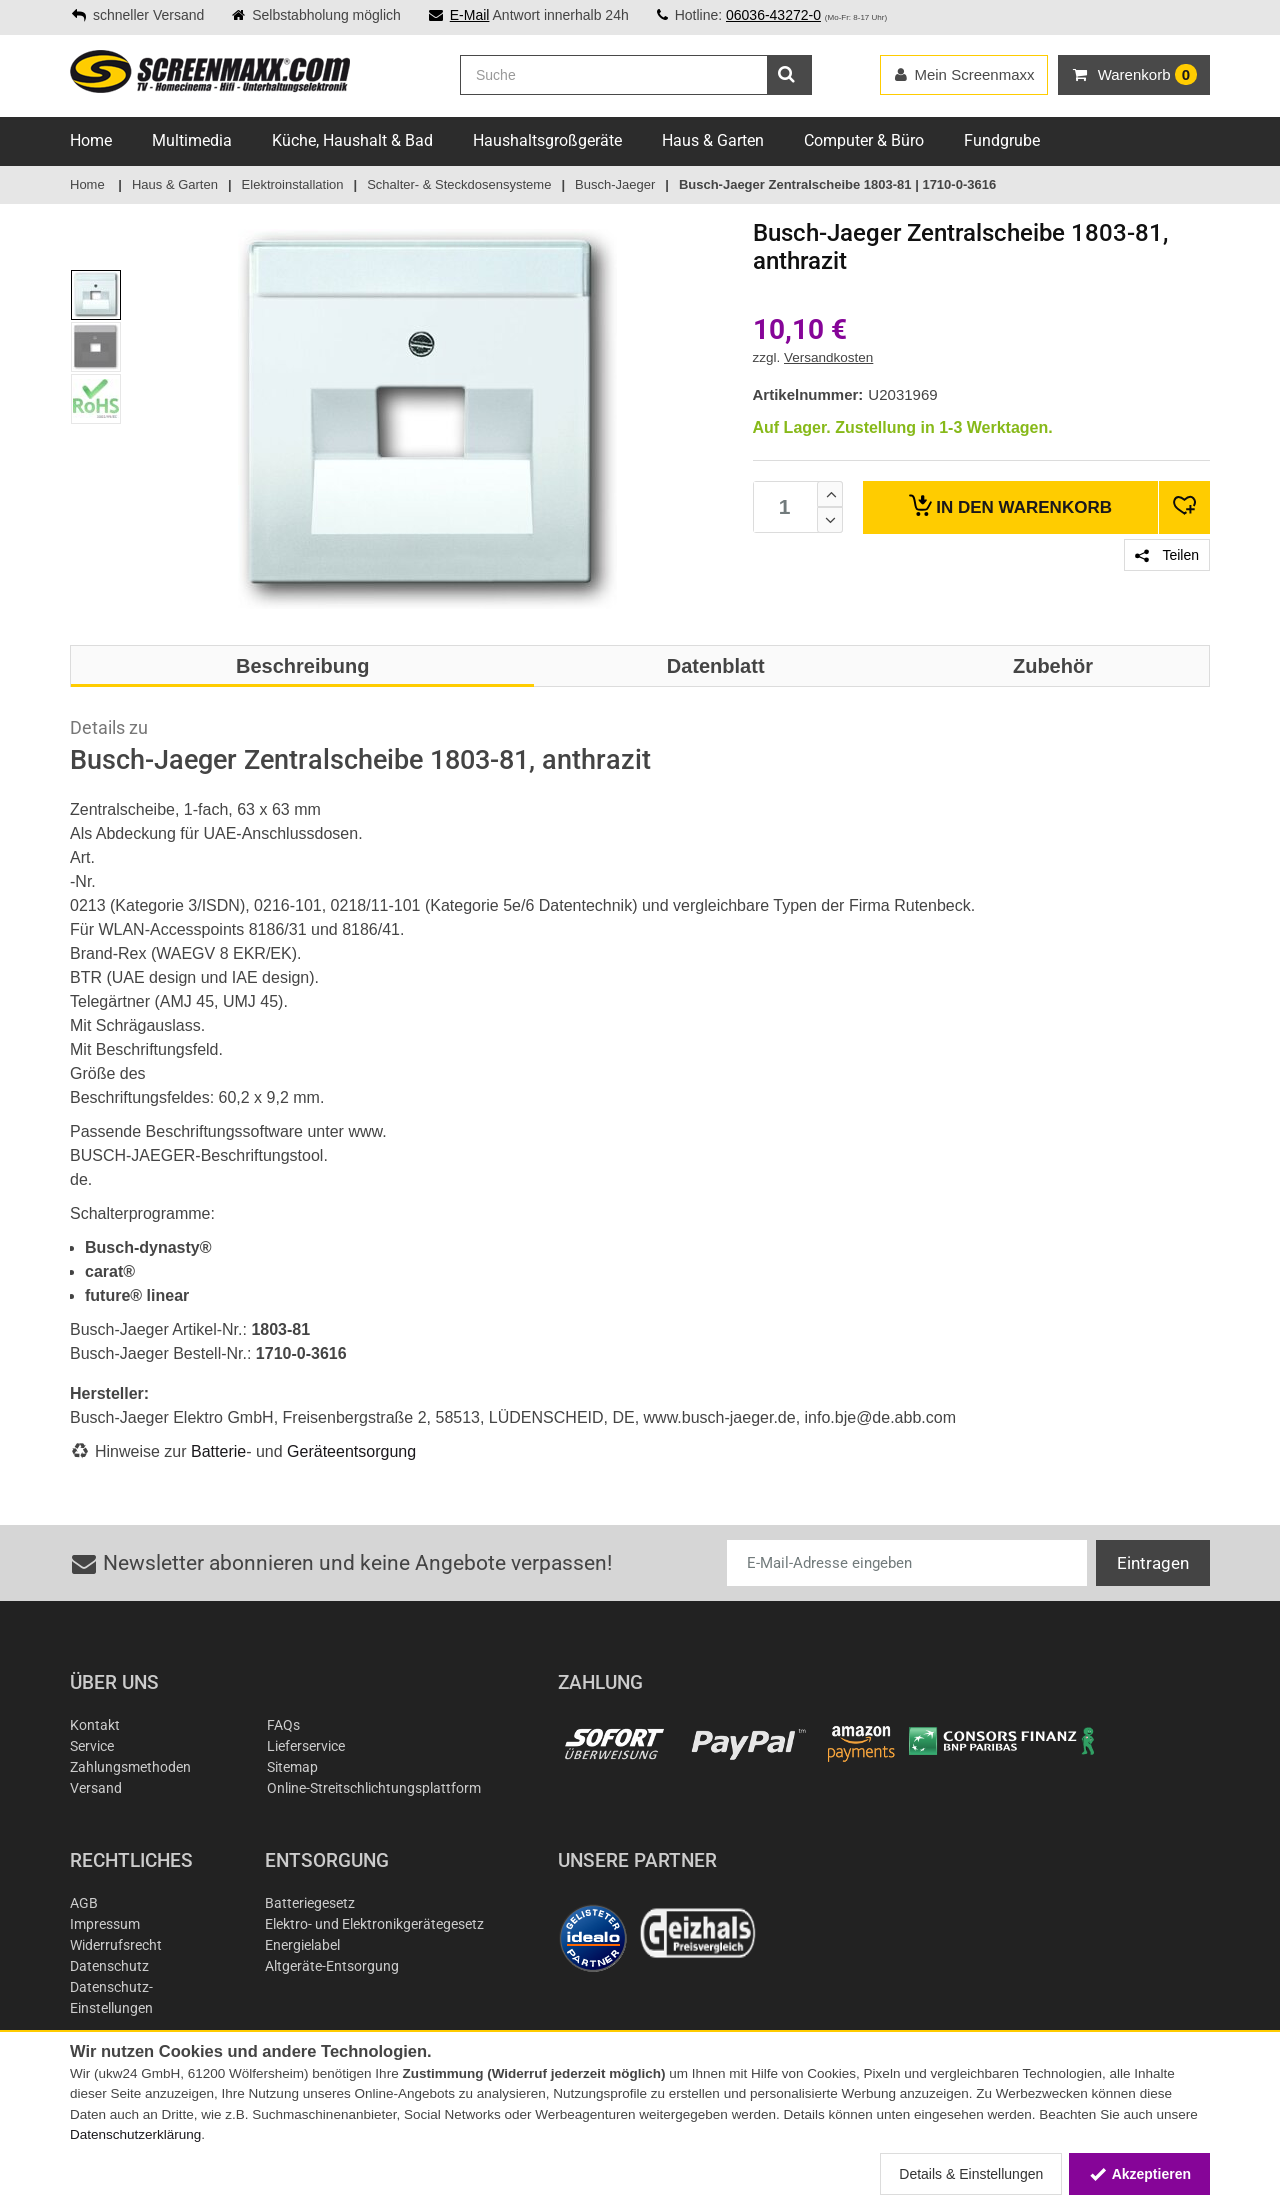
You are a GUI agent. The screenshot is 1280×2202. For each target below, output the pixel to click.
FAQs (283, 1725)
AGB (84, 1903)
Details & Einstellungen (971, 2174)
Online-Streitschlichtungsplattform (374, 1788)
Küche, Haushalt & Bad (352, 140)
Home (91, 140)
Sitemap (292, 1767)
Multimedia (192, 140)
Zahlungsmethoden (130, 1767)
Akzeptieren (1139, 2174)
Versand (96, 1788)
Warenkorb (1010, 505)
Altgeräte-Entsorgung (332, 1966)
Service (92, 1746)
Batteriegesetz (310, 1903)
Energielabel (302, 1945)
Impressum (105, 1924)
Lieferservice (306, 1746)
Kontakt (95, 1725)
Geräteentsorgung (351, 1451)
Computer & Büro (864, 140)
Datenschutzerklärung (135, 2134)
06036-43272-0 (773, 15)
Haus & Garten (713, 140)
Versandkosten (828, 357)
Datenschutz (109, 1966)
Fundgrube (1002, 140)
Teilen (1167, 555)
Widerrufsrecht (116, 1945)
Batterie (218, 1451)
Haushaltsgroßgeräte (547, 140)
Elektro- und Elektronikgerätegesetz (374, 1924)
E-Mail (470, 15)
